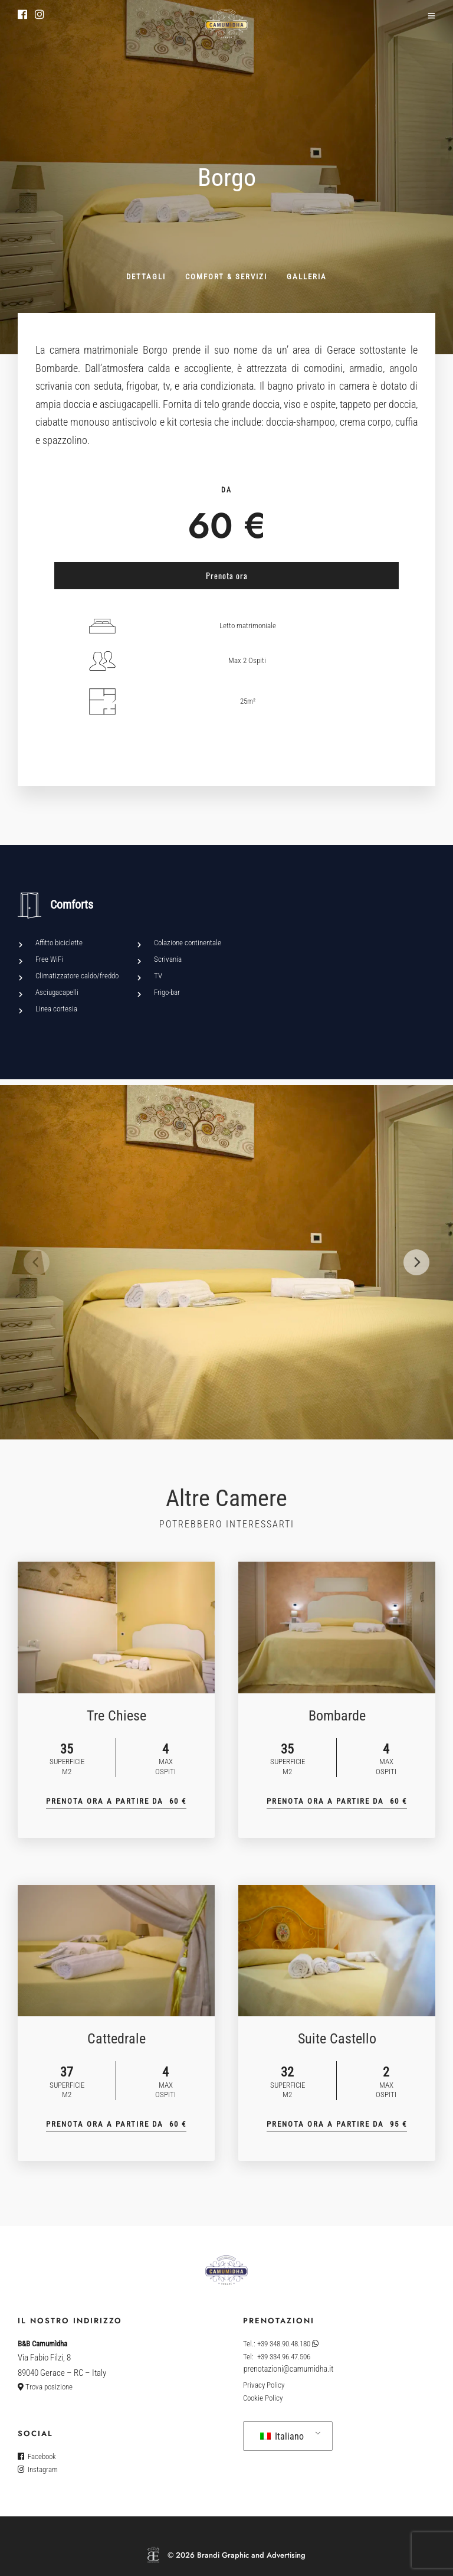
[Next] (416, 1262)
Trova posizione (45, 2386)
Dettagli (146, 276)
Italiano (282, 2436)
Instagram (38, 2469)
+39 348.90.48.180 (288, 2343)
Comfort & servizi (226, 276)
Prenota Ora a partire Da (116, 1801)
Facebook (37, 2456)
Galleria (307, 276)
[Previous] (37, 1262)
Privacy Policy (263, 2385)
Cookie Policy (263, 2398)
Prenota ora (227, 575)
